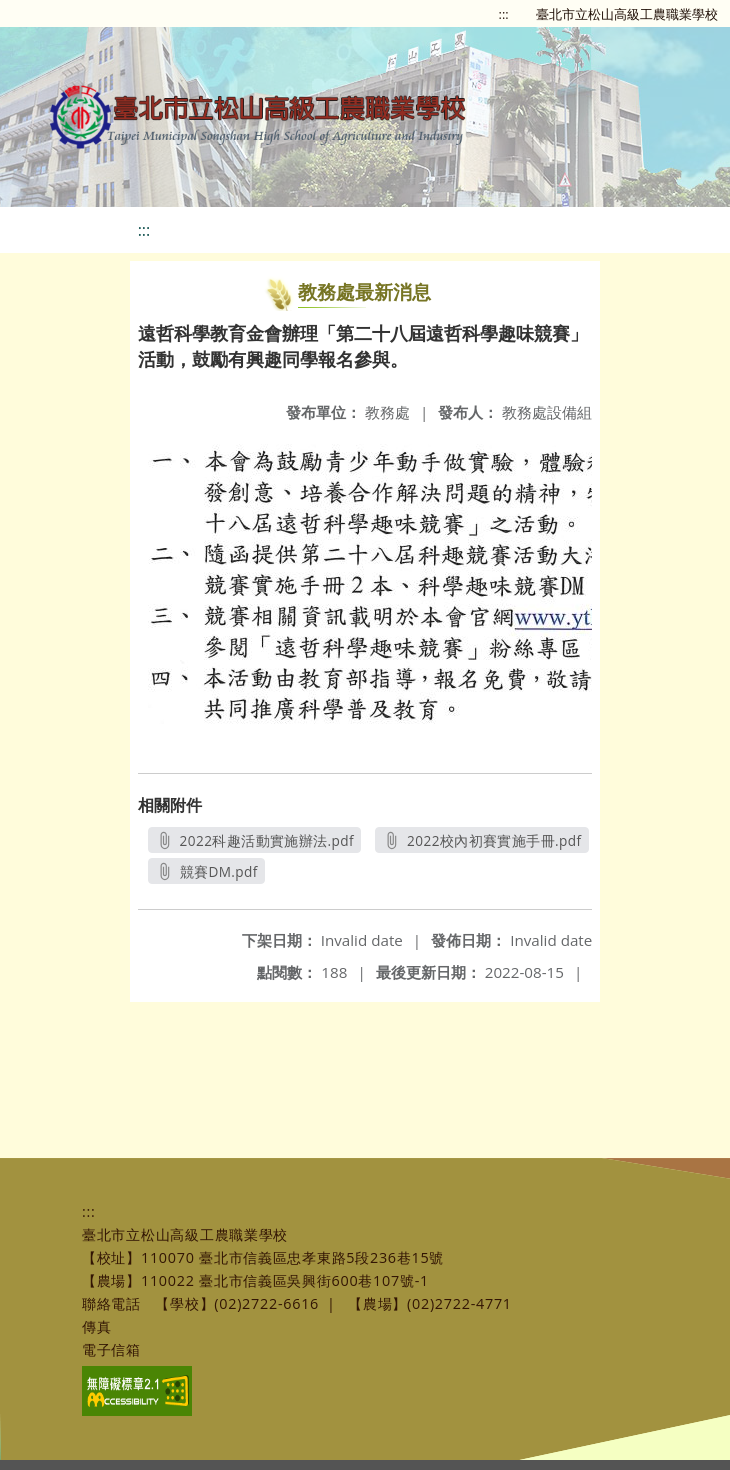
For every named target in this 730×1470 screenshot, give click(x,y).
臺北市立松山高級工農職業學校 (627, 14)
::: (504, 14)
